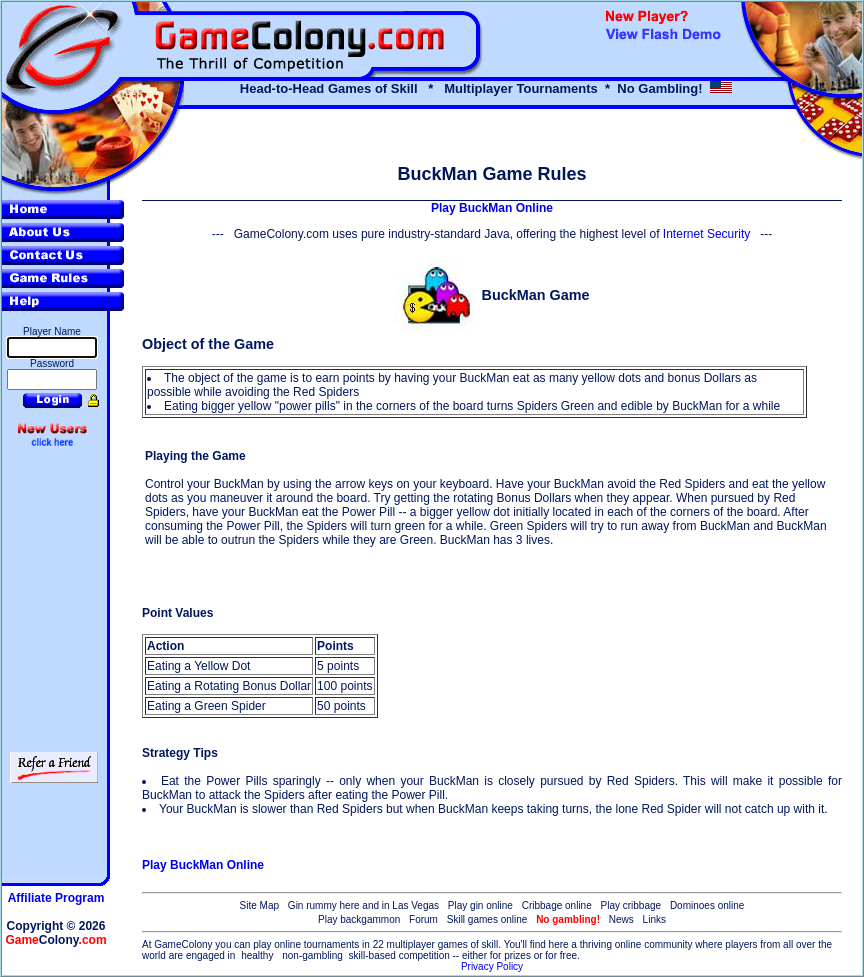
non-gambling (312, 955)
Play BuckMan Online (492, 208)
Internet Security (706, 234)
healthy (257, 955)
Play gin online (480, 905)
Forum (423, 919)
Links (654, 919)
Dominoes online (707, 905)
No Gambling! (659, 88)
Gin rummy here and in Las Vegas (363, 905)
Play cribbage (631, 905)
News (621, 919)
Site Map (259, 905)
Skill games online (487, 919)
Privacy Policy (492, 966)
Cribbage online (557, 905)
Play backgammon (359, 919)
